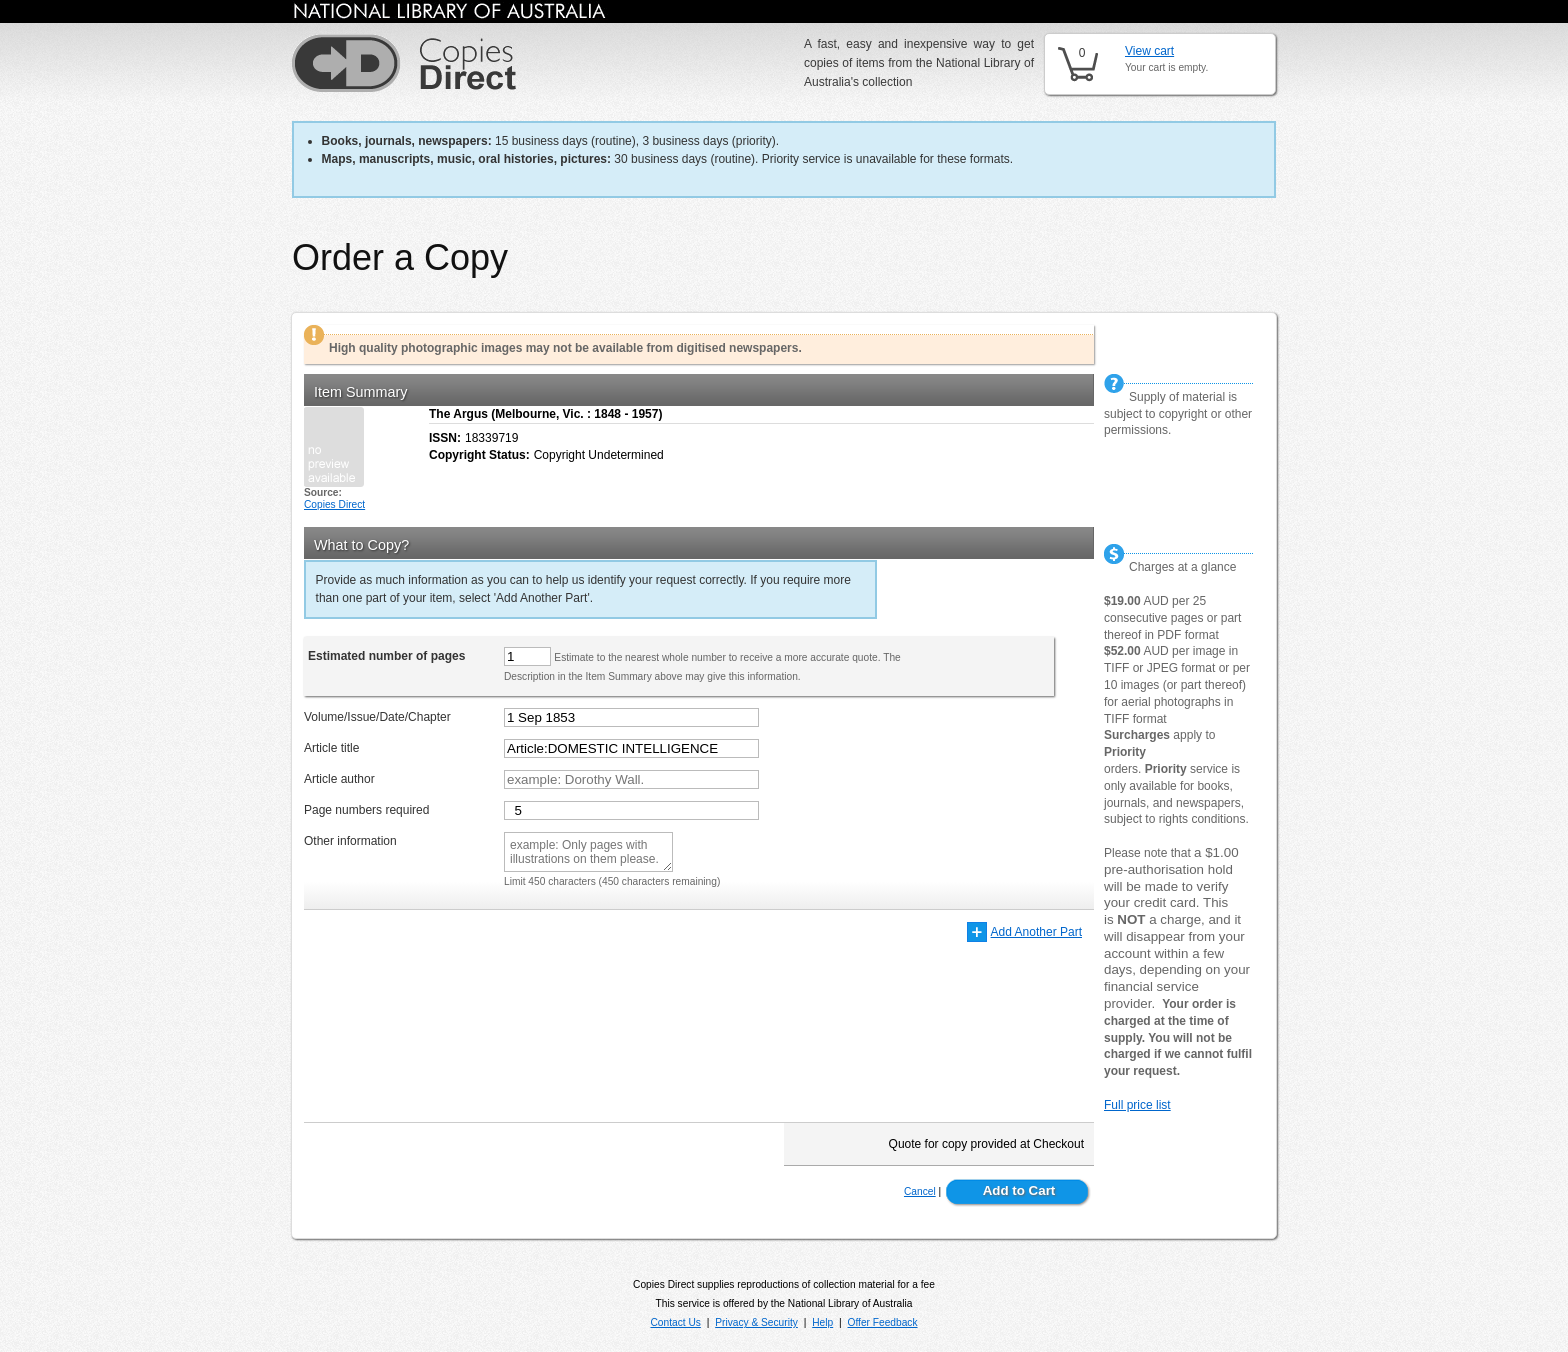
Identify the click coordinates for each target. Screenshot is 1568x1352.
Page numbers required (366, 810)
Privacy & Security (756, 1322)
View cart (1149, 51)
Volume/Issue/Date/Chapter (377, 717)
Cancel (920, 1191)
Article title (331, 748)
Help (822, 1322)
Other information (350, 841)
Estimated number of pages (386, 656)
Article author (339, 779)
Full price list (1137, 1105)
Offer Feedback (883, 1322)
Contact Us (675, 1322)
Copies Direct (334, 504)
